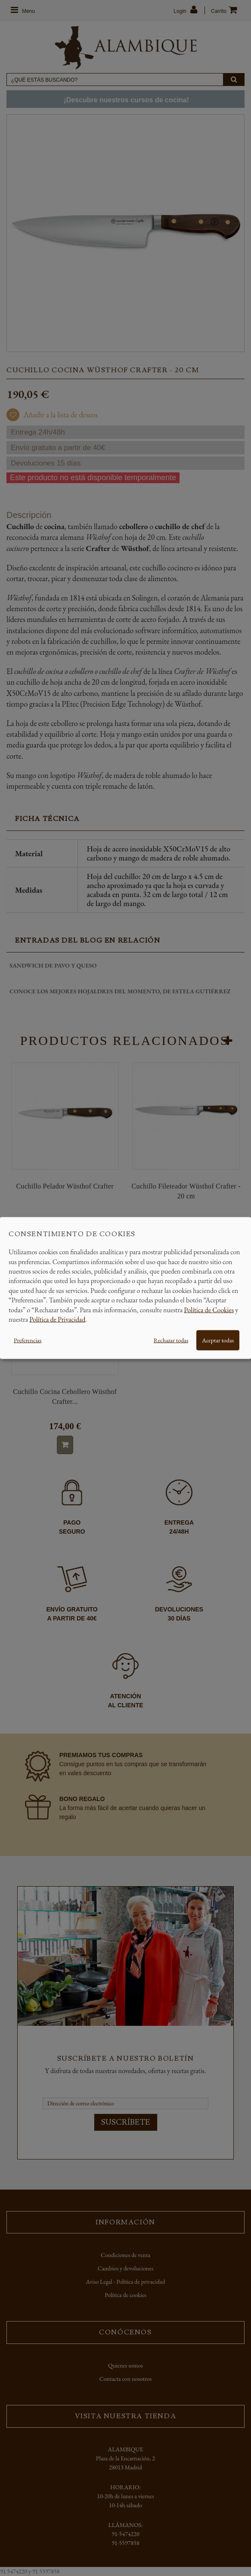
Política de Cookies (209, 1309)
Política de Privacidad (57, 1319)
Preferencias (27, 1340)
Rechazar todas (171, 1340)
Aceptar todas (218, 1340)
